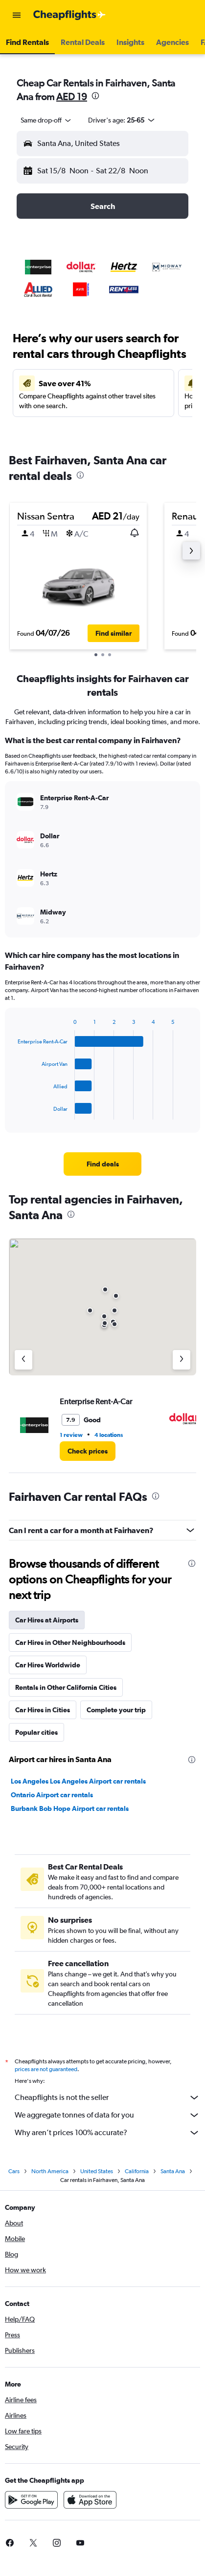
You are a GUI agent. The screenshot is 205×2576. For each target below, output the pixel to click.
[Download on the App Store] (90, 2500)
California (137, 2171)
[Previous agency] (23, 1360)
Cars (14, 2171)
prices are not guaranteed (46, 2069)
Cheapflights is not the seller (107, 2097)
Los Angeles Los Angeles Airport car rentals (78, 1781)
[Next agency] (181, 1360)
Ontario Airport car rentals (52, 1795)
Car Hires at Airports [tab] (46, 1620)
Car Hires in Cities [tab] (42, 1710)
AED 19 (71, 96)
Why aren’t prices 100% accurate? (107, 2133)
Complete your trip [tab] (116, 1710)
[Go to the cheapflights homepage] (69, 15)
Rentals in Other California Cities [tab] (65, 1687)
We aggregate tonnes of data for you (107, 2115)
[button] (16, 15)
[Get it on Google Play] (31, 2500)
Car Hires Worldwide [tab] (47, 1665)
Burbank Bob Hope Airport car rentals (70, 1808)
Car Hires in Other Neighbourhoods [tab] (70, 1642)
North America (49, 2171)
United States (96, 2171)
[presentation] (95, 95)
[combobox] (46, 120)
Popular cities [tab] (36, 1732)
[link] (103, 1164)
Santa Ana (172, 2171)
